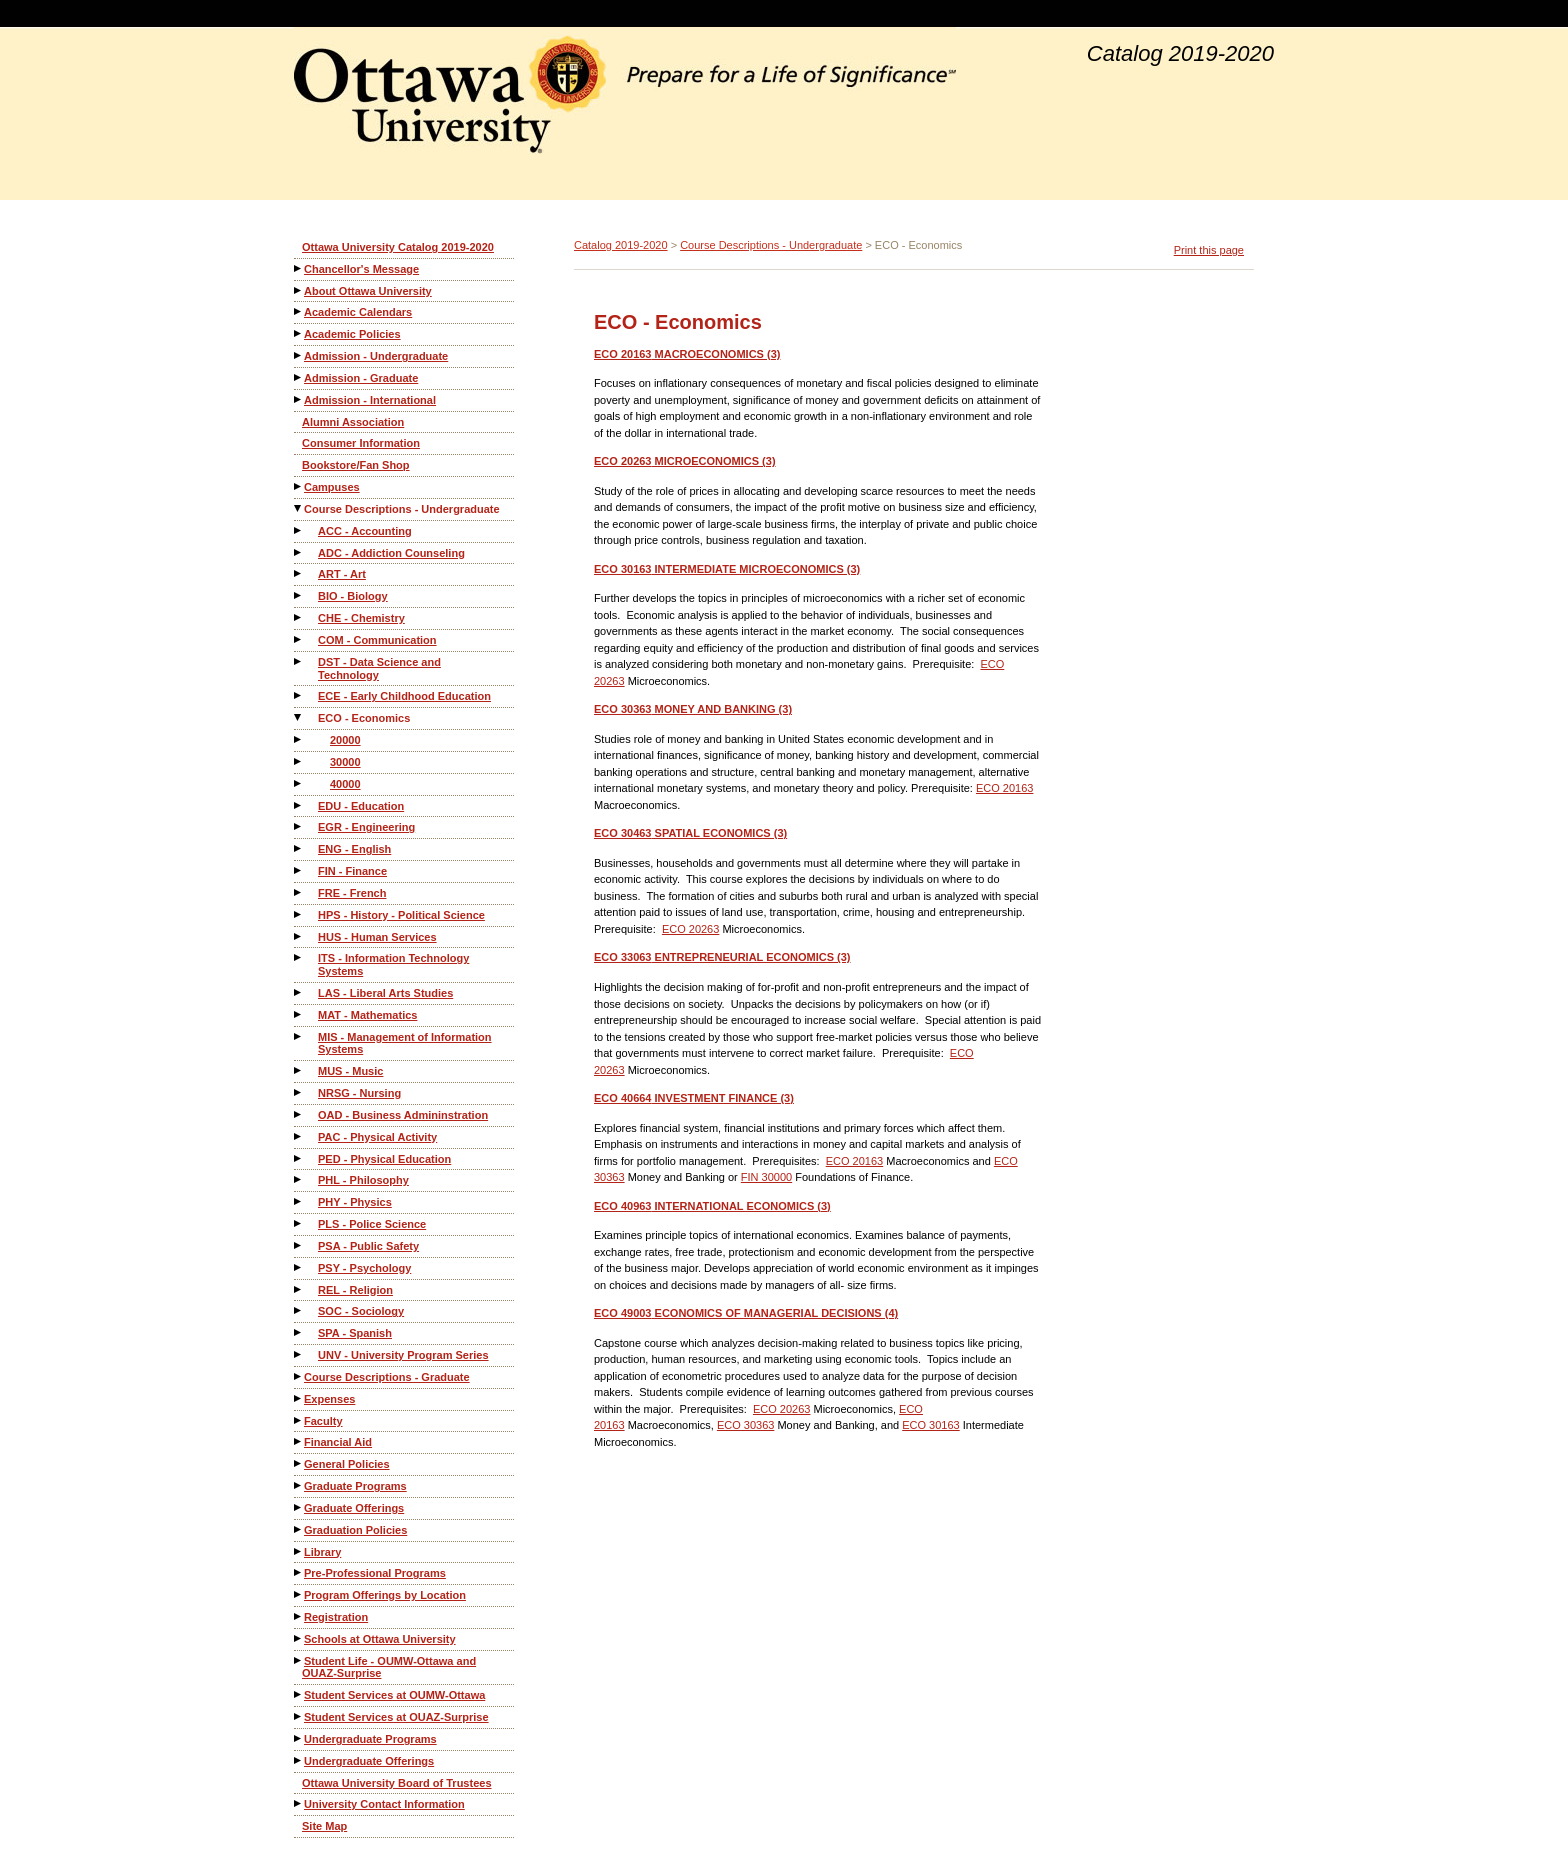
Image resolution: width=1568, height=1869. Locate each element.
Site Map (324, 1826)
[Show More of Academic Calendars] (299, 311)
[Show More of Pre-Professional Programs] (299, 1572)
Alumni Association (353, 422)
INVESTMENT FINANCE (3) (694, 1098)
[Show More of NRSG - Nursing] (299, 1092)
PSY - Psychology (364, 1268)
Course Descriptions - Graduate (387, 1377)
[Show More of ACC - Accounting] (299, 530)
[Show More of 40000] (299, 783)
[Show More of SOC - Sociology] (299, 1310)
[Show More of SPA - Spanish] (299, 1332)
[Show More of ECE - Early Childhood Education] (299, 695)
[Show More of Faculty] (299, 1420)
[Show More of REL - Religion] (299, 1289)
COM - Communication (377, 640)
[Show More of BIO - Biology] (299, 595)
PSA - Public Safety (368, 1246)
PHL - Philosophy (363, 1180)
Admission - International (370, 400)
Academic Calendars (358, 312)
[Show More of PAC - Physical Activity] (299, 1136)
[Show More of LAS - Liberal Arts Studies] (299, 992)
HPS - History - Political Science (401, 915)
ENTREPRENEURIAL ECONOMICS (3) (722, 957)
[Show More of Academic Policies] (299, 333)
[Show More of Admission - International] (299, 399)
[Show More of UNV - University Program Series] (299, 1354)
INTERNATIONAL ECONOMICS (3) (712, 1206)
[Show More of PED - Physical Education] (299, 1158)
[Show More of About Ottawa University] (299, 290)
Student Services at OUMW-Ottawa (394, 1695)
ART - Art (342, 574)
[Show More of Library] (299, 1551)
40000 (345, 784)
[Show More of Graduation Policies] (299, 1529)
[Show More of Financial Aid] (299, 1441)
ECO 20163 (1004, 788)
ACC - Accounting (365, 531)
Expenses (329, 1399)
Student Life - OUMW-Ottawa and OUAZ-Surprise (389, 1667)
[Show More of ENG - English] (299, 848)
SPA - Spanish (355, 1333)
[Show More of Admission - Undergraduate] (299, 355)
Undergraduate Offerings (369, 1761)
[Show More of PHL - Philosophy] (299, 1179)
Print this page (1209, 250)
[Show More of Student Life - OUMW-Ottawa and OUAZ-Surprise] (299, 1660)
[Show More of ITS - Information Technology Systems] (299, 957)
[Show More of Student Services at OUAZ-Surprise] (299, 1716)
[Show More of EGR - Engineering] (299, 826)
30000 (345, 762)
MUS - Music (350, 1071)
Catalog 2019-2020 (621, 245)
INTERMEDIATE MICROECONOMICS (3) (727, 569)
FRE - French (352, 893)
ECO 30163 (930, 1425)
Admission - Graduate (361, 378)
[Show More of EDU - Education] (299, 805)
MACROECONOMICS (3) (687, 354)
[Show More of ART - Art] (299, 573)
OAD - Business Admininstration (403, 1115)
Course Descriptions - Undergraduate (402, 509)
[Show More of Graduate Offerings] (299, 1507)
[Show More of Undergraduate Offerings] (299, 1760)
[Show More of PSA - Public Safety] (299, 1245)
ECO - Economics (364, 718)
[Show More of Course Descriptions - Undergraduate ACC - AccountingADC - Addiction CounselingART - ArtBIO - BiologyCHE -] (299, 508)
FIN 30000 (766, 1177)
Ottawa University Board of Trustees (397, 1783)
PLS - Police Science (372, 1224)
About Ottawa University (368, 291)
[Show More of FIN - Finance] (299, 870)
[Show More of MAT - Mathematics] (299, 1014)
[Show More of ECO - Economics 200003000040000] (299, 717)
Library (322, 1552)
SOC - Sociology (361, 1311)
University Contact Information (384, 1804)
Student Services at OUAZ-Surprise (396, 1717)
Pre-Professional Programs (375, 1573)
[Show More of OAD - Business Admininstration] (299, 1114)
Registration (336, 1617)
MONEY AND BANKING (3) (693, 709)
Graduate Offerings (354, 1508)
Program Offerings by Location (385, 1595)
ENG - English (354, 849)
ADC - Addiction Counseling (391, 553)
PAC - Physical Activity (377, 1137)
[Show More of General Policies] (299, 1463)
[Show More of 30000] (299, 761)
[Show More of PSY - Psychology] (299, 1267)
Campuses (332, 487)
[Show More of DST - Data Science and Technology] (299, 661)
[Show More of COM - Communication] (299, 639)
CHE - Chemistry (361, 618)
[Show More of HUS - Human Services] (299, 936)
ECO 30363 (745, 1425)
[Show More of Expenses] (299, 1398)
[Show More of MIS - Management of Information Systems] (299, 1036)
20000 (345, 740)
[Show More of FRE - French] (299, 892)
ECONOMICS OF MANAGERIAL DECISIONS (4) (746, 1313)
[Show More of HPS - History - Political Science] (299, 914)
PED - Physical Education (384, 1159)
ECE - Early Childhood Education (404, 696)
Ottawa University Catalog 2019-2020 (398, 247)
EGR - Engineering (366, 827)
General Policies (347, 1464)
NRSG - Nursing (359, 1093)
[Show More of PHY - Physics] (299, 1201)
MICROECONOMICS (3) (685, 461)
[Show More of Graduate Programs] (299, 1485)
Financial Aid (338, 1442)
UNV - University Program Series (403, 1355)
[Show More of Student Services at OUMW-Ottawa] (299, 1694)
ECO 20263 (690, 929)
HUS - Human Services (377, 937)
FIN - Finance (352, 871)
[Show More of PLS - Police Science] (299, 1223)
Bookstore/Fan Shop (356, 465)
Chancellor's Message (361, 269)
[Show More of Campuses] (299, 486)
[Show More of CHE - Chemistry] (299, 617)
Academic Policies (352, 334)
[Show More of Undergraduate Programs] (299, 1738)
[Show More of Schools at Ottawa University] (299, 1638)
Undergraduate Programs (370, 1739)
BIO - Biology (353, 596)
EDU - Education (361, 806)
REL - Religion (355, 1290)
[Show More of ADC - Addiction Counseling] (299, 552)
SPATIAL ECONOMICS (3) (690, 833)
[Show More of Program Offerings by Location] (299, 1594)
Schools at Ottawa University (380, 1639)
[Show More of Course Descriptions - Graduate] (299, 1376)
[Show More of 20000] (299, 739)
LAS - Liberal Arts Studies (385, 993)
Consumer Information (361, 443)
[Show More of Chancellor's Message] (299, 268)
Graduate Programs (355, 1486)
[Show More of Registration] (299, 1616)
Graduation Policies (355, 1530)
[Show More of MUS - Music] (299, 1070)
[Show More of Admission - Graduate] (299, 377)
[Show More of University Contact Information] (299, 1803)
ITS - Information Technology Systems (393, 964)
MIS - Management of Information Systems (405, 1043)
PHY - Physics (355, 1202)
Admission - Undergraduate (376, 356)
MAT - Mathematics (367, 1015)
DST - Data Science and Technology (379, 668)
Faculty (323, 1421)
